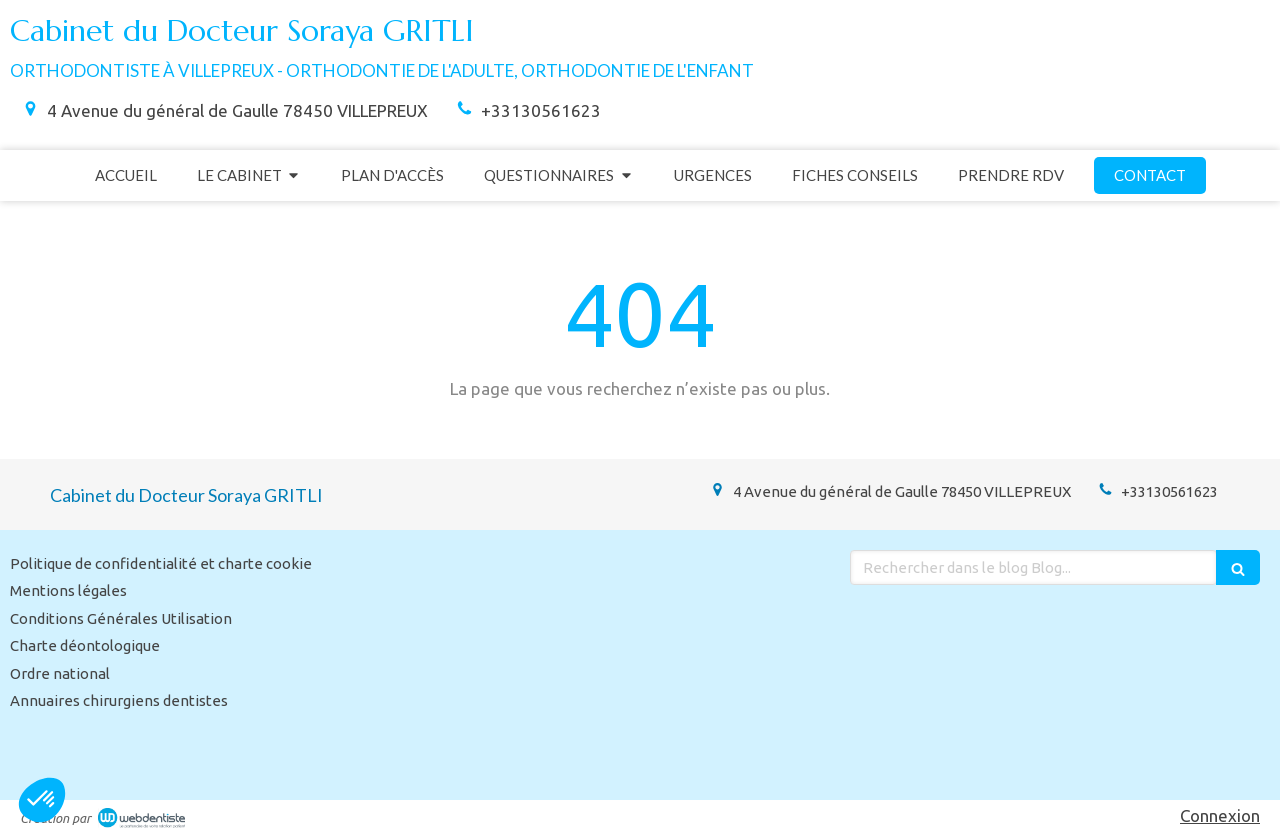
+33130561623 (541, 110)
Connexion (1220, 815)
